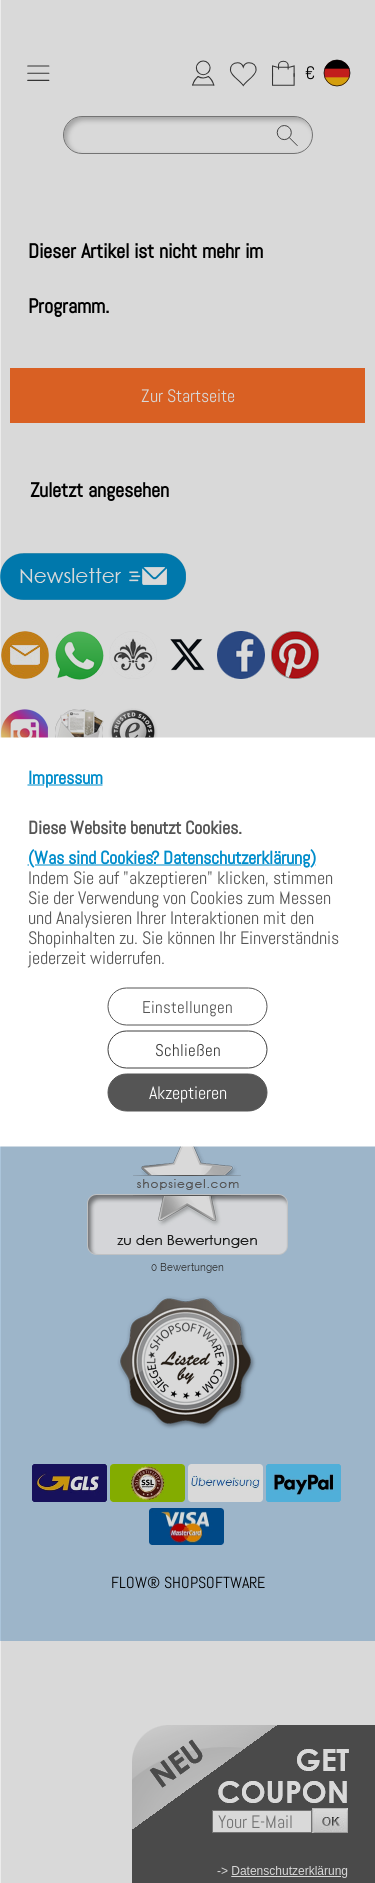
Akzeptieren (188, 1091)
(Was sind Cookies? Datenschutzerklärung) (172, 856)
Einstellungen (187, 1006)
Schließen (188, 1049)
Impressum (65, 777)
